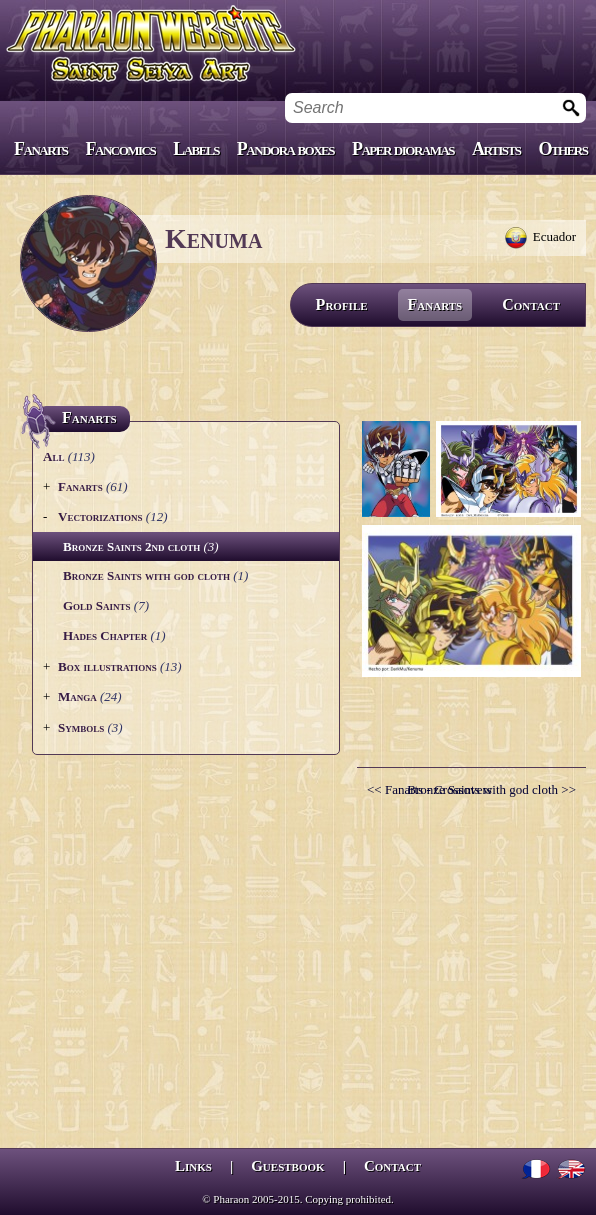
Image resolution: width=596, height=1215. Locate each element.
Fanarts (41, 149)
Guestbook (287, 1166)
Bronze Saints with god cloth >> (491, 789)
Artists (496, 149)
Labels (196, 149)
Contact (531, 304)
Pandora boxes (285, 149)
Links (193, 1166)
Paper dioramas (403, 149)
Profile (342, 304)
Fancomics (121, 149)
